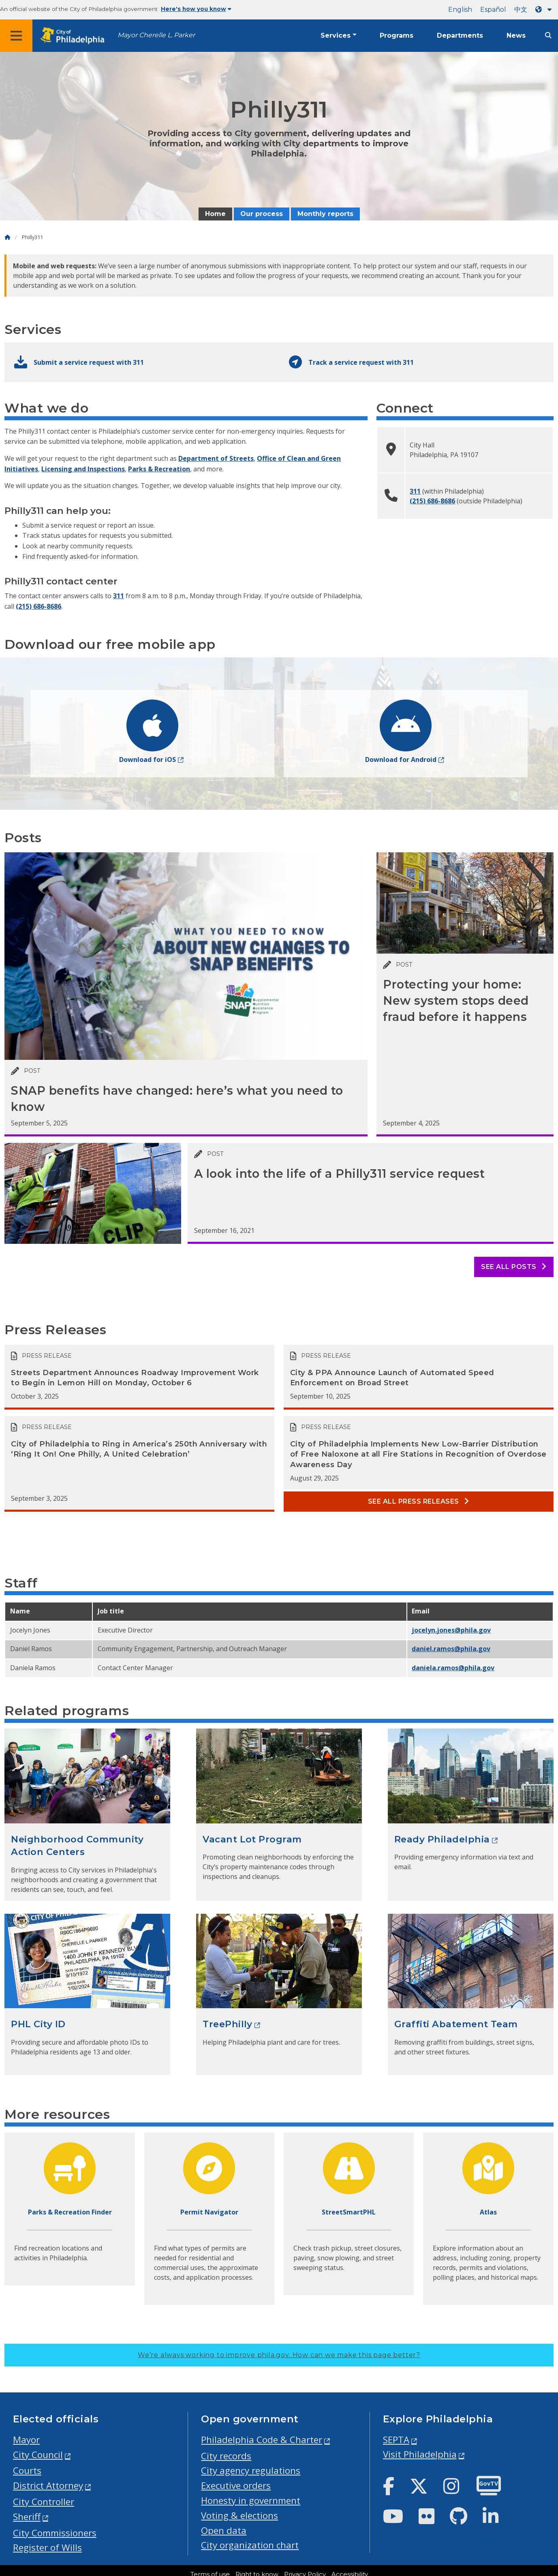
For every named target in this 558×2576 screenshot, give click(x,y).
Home (215, 214)
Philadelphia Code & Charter (261, 2439)
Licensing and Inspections (83, 468)
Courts (27, 2470)
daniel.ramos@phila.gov (451, 1648)
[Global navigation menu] (16, 35)
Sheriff (27, 2516)
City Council (38, 2454)
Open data (223, 2530)
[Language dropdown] (545, 9)
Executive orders (236, 2485)
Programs (396, 35)
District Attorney (48, 2485)
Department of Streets (216, 458)
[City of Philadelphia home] (75, 36)
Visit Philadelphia (420, 2454)
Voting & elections (239, 2515)
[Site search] (548, 35)
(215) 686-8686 (38, 606)
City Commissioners (54, 2533)
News (516, 35)
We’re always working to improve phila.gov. (279, 2355)
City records (226, 2456)
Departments (460, 35)
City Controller (43, 2501)
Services (336, 35)
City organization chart (250, 2545)
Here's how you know (196, 9)
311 (118, 595)
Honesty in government (250, 2500)
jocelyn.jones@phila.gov (451, 1630)
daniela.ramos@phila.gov (453, 1667)
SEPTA (396, 2439)
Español (493, 9)
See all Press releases (418, 1501)
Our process (261, 214)
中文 (520, 9)
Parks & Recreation (159, 468)
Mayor (26, 2439)
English (460, 9)
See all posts (513, 1267)
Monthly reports (325, 214)
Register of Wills (47, 2547)
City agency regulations (250, 2470)
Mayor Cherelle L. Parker (156, 35)
